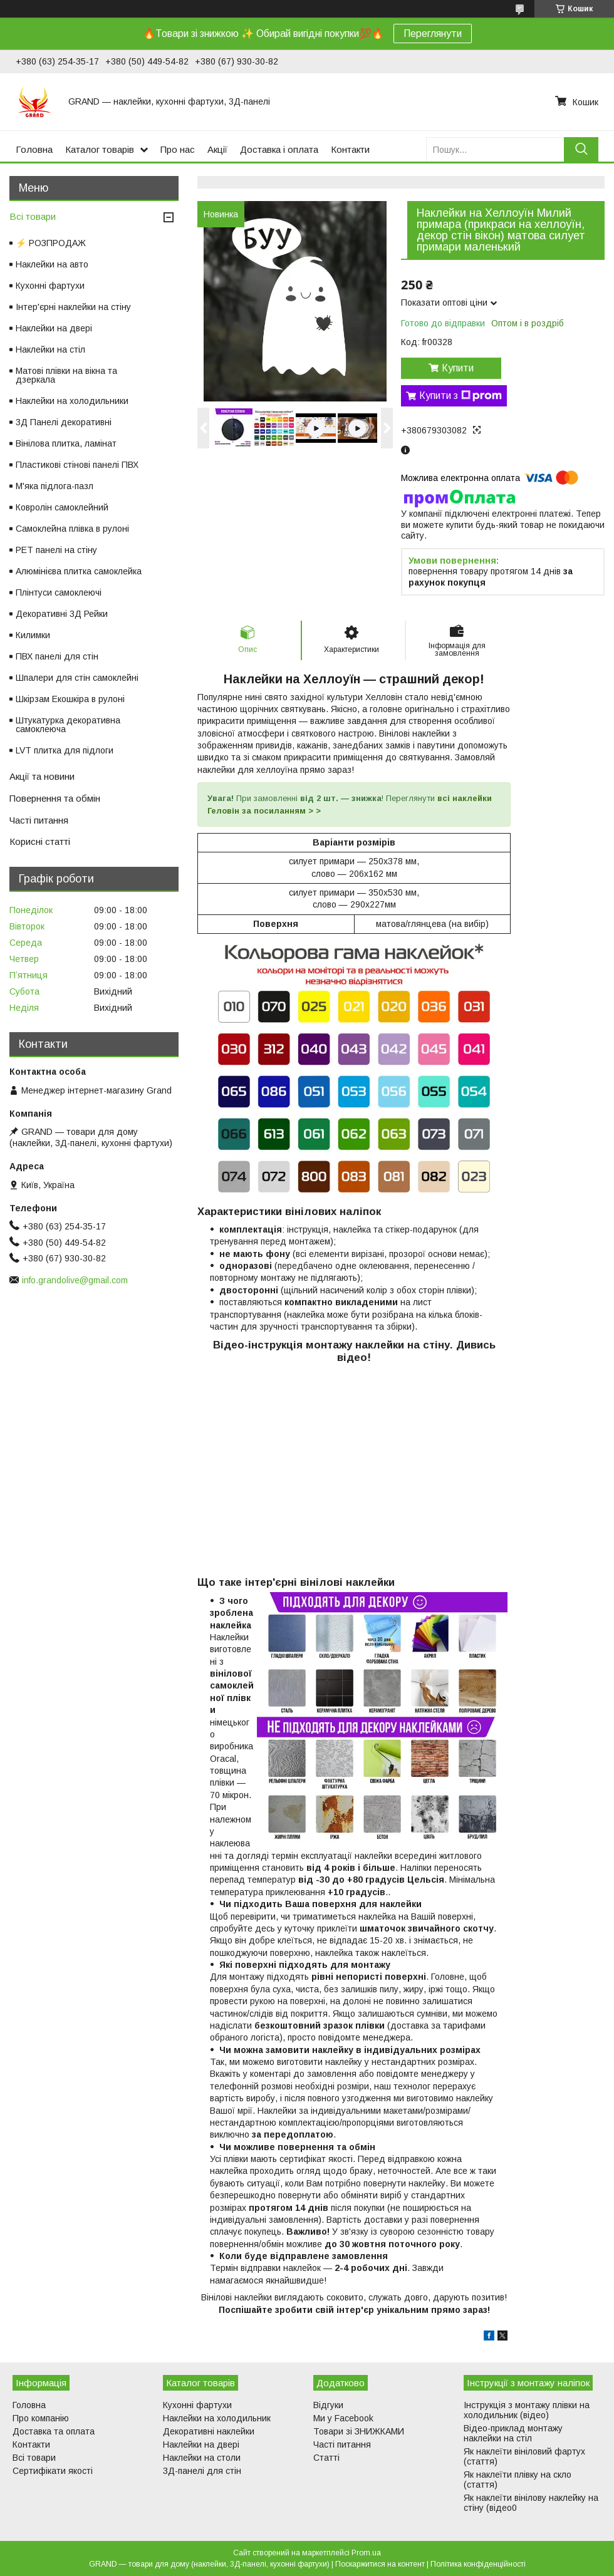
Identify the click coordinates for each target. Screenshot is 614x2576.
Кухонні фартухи (50, 286)
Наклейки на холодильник (217, 2418)
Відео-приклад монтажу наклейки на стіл (513, 2433)
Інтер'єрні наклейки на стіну (73, 307)
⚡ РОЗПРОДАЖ (51, 243)
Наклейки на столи (202, 2458)
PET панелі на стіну (56, 550)
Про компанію (41, 2418)
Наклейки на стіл (50, 349)
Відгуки (328, 2405)
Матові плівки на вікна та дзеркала (66, 375)
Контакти (350, 149)
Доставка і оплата (279, 149)
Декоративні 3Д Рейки (62, 614)
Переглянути (432, 33)
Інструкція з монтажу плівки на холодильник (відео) (527, 2410)
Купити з (460, 395)
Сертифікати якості (53, 2471)
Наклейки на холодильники (72, 401)
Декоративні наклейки (208, 2431)
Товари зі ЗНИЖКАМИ (358, 2431)
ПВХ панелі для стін (57, 656)
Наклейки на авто (52, 264)
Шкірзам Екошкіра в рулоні (70, 699)
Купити (458, 368)
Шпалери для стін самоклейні (77, 678)
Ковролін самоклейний (62, 507)
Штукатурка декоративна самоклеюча (68, 724)
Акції (217, 149)
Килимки (33, 635)
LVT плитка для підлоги (64, 750)
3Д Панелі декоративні (64, 422)
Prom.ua (366, 2552)
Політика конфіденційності (478, 2564)
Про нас (177, 149)
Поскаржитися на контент (380, 2564)
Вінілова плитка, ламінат (66, 443)
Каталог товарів (99, 149)
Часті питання (38, 820)
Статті (326, 2458)
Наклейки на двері (54, 328)
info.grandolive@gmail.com (75, 1280)
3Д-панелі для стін (202, 2471)
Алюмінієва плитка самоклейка (79, 571)
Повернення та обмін (54, 798)
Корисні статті (39, 841)
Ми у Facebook (343, 2418)
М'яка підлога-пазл (54, 486)
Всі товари (32, 216)
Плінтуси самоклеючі (58, 592)
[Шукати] (581, 149)
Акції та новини (42, 776)
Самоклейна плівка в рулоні (72, 529)
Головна (34, 149)
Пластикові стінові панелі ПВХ (77, 465)
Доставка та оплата (54, 2431)
